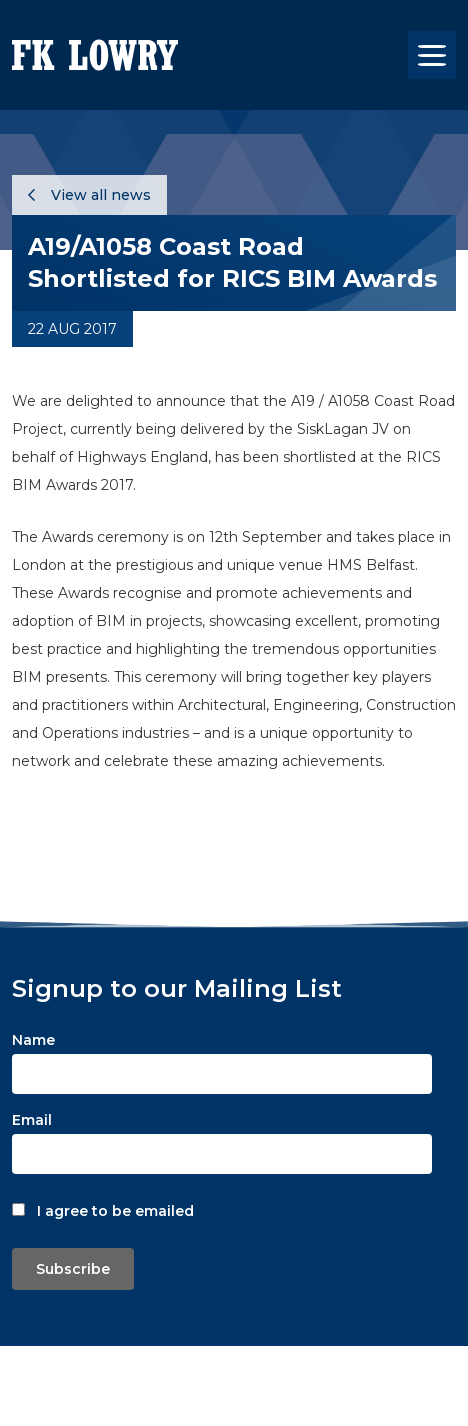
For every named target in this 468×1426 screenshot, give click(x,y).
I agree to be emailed (115, 1211)
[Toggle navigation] (432, 55)
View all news (89, 195)
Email (32, 1120)
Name (33, 1040)
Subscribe (73, 1269)
